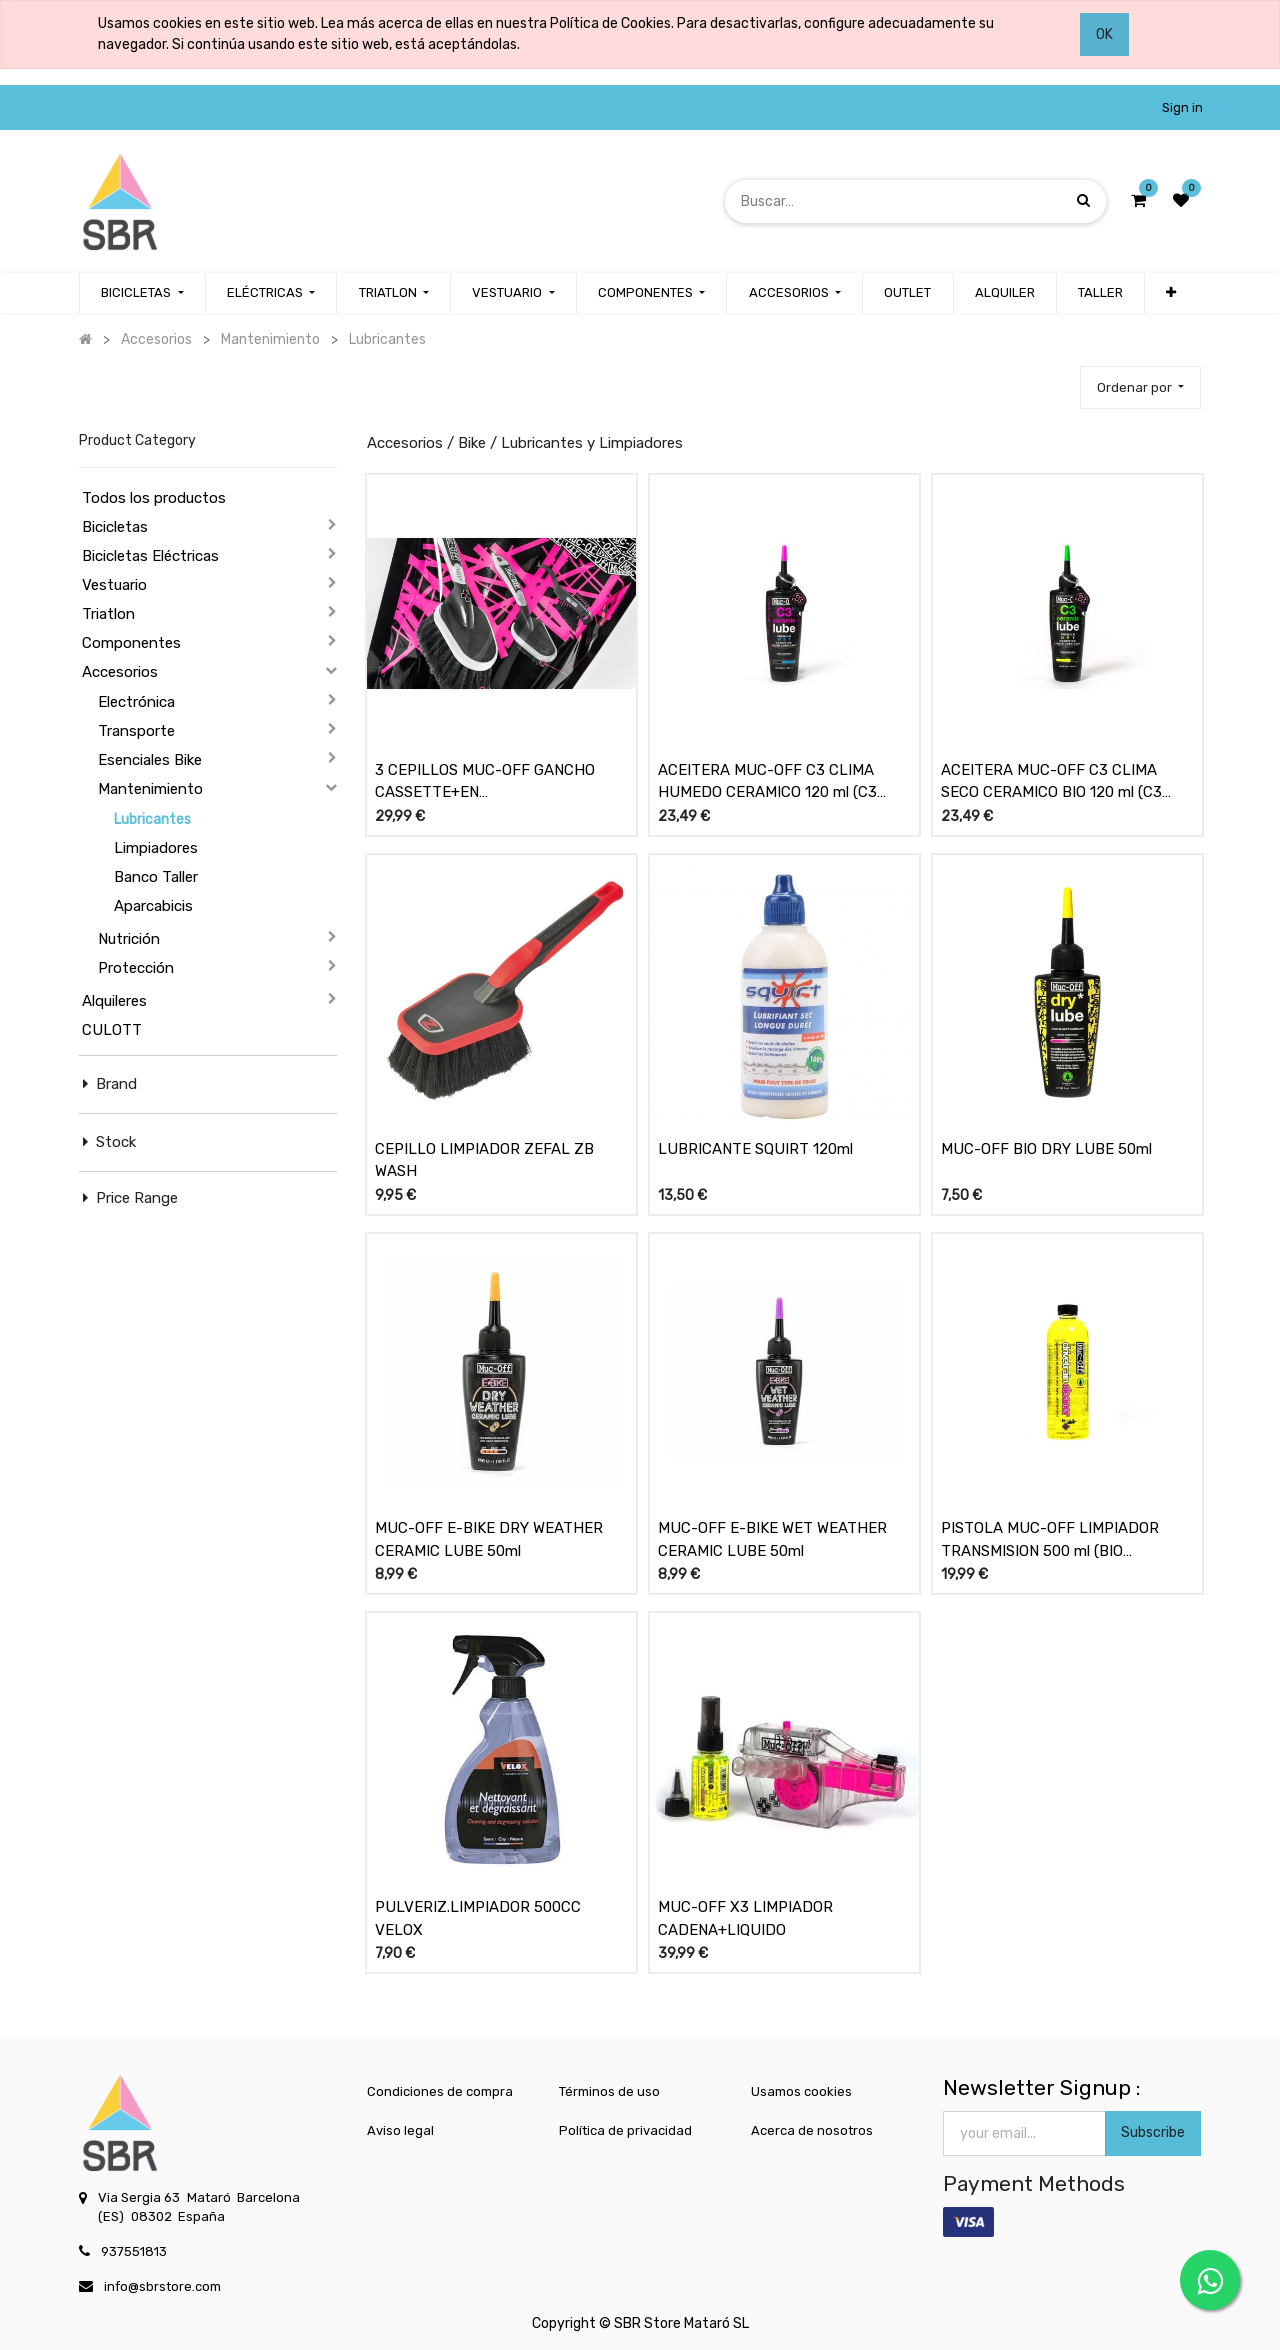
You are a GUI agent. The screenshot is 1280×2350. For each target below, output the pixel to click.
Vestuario (114, 585)
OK (1104, 34)
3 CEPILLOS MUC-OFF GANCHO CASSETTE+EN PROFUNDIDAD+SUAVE (485, 782)
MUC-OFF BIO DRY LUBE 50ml (1046, 1149)
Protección (136, 968)
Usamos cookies (801, 2091)
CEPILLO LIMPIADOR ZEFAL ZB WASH (484, 1160)
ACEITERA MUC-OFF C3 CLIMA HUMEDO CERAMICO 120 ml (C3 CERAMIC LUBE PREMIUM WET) (768, 782)
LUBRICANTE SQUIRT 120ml (755, 1149)
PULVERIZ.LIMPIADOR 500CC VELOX (478, 1918)
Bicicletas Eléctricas (150, 556)
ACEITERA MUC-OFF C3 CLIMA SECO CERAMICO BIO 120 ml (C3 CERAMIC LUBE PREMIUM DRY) (1051, 782)
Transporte (136, 731)
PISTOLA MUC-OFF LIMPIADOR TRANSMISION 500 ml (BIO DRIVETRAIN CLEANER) (1050, 1540)
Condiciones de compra (440, 2091)
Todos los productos (154, 498)
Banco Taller (156, 877)
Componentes (131, 643)
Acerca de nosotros (812, 2130)
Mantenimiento (150, 789)
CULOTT (112, 1030)
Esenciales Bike (150, 760)
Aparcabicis (153, 906)
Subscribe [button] (1153, 2132)
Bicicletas (115, 527)
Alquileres (114, 1001)
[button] (1140, 387)
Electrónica (136, 702)
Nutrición (129, 939)
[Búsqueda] (1083, 200)
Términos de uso (609, 2091)
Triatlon (108, 614)
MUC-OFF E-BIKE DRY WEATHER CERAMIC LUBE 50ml (489, 1539)
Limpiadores (156, 848)
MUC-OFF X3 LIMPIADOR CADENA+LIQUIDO (745, 1918)
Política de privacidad (625, 2130)
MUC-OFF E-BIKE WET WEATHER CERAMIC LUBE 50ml (772, 1539)
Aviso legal (400, 2130)
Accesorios (120, 672)
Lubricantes (152, 819)
